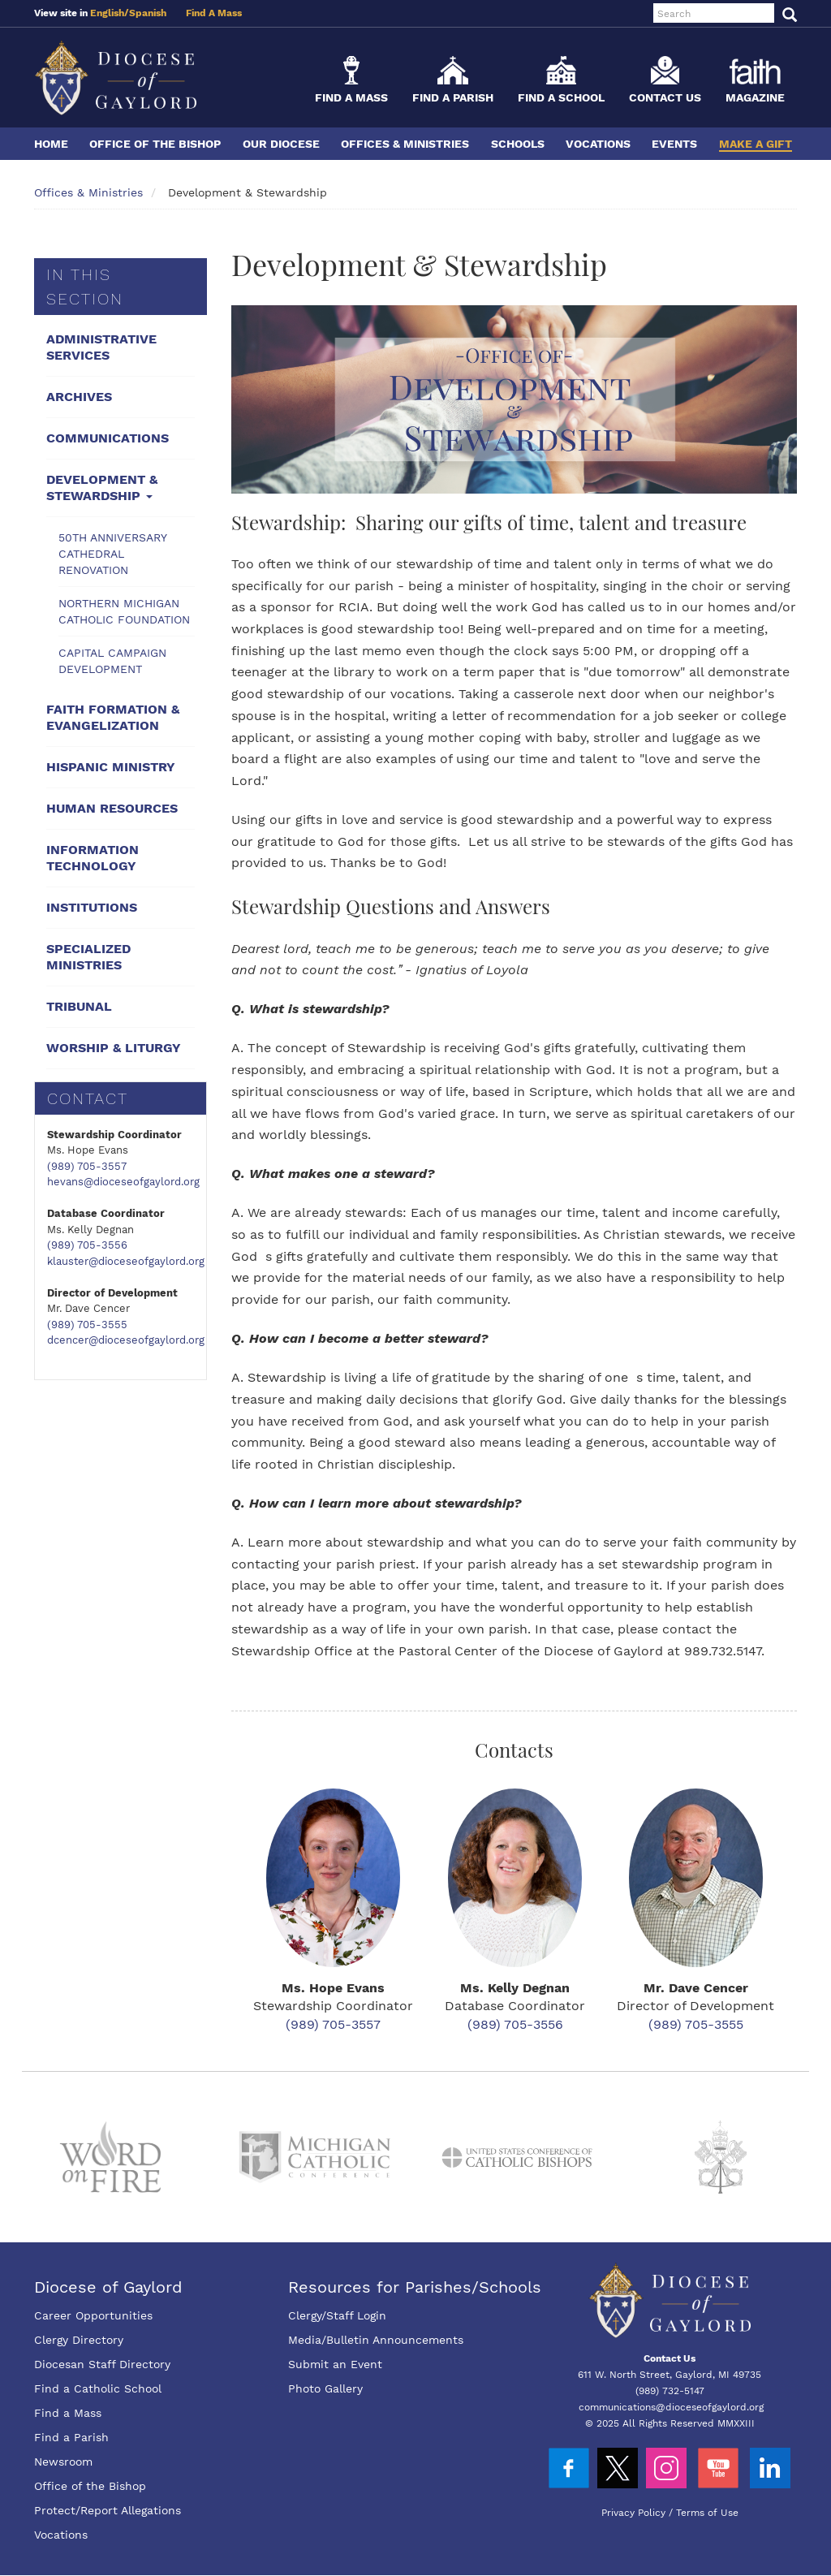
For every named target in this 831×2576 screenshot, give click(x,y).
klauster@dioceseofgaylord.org (126, 1261)
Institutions (91, 907)
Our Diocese (281, 143)
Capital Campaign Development (112, 660)
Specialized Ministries (88, 957)
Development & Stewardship (101, 487)
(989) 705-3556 (87, 1245)
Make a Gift (755, 143)
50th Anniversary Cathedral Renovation (112, 553)
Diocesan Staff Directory (102, 2364)
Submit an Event (335, 2364)
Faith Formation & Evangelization (112, 717)
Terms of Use (707, 2512)
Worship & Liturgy (113, 1047)
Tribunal (79, 1006)
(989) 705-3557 (87, 1166)
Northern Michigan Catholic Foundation (124, 611)
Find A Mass (214, 13)
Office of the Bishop (155, 143)
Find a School (561, 97)
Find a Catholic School (97, 2388)
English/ (109, 13)
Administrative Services (101, 347)
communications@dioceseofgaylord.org (671, 2407)
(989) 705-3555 (87, 1324)
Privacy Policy (633, 2512)
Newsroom (63, 2461)
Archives (79, 396)
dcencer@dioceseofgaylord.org (126, 1340)
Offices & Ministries (405, 143)
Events (674, 143)
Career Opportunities (93, 2315)
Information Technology (92, 858)
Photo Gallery (325, 2388)
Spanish (147, 13)
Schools (518, 143)
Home (51, 143)
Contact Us (665, 97)
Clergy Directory (78, 2339)
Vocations (598, 143)
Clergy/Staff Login (337, 2315)
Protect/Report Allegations (107, 2510)
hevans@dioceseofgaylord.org (123, 1182)
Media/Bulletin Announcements (375, 2339)
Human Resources (112, 808)
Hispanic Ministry (110, 767)
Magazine (755, 97)
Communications (107, 438)
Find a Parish (452, 97)
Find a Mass (351, 97)
